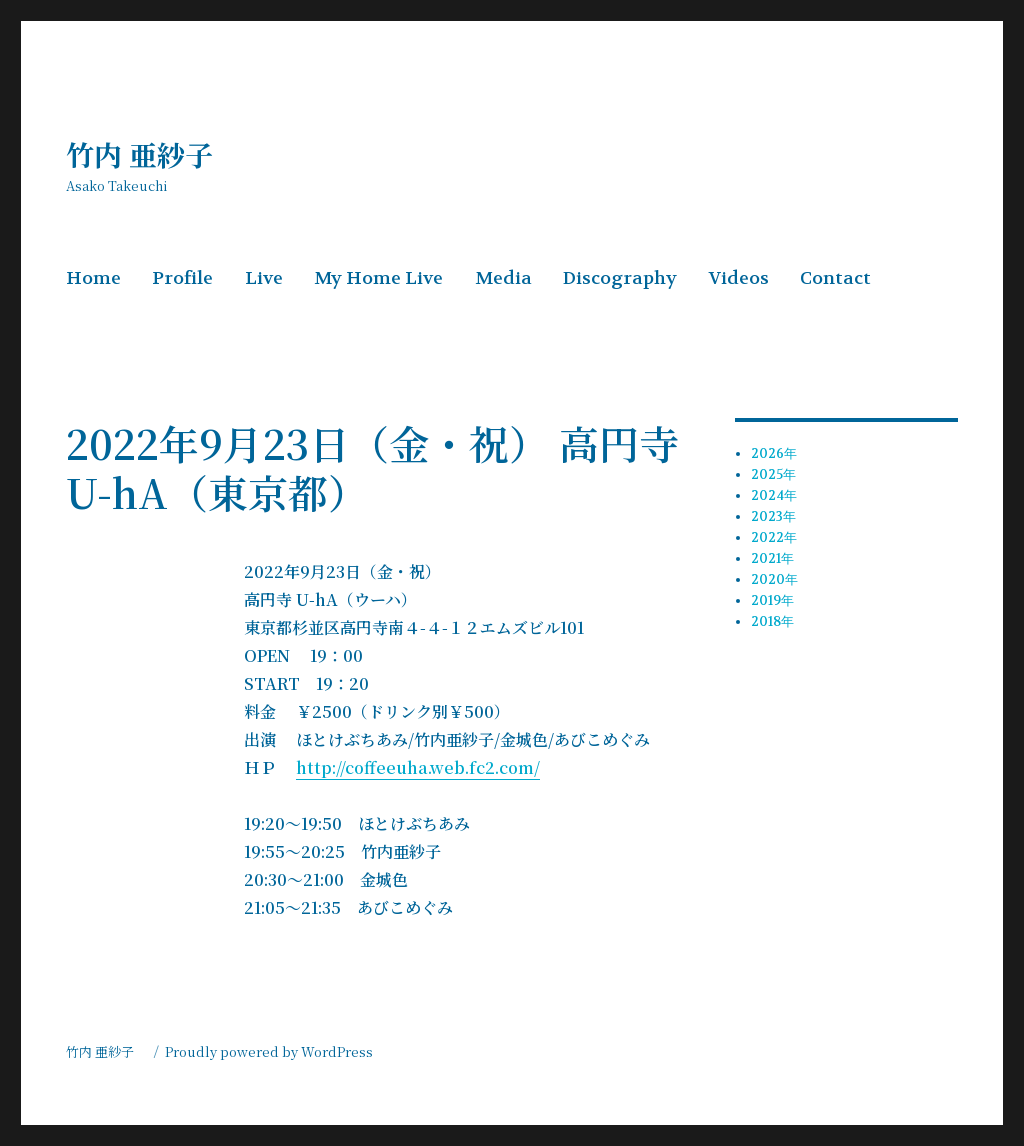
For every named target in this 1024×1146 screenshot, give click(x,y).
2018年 (772, 621)
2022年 (774, 537)
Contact (835, 278)
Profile (182, 278)
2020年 (774, 579)
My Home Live (378, 278)
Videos (739, 278)
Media (503, 278)
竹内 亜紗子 (153, 154)
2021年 (772, 558)
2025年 (773, 474)
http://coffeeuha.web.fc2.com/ (418, 767)
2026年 (774, 453)
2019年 (772, 600)
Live (264, 278)
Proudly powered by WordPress (269, 1051)
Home (93, 278)
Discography (620, 278)
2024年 (774, 495)
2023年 (773, 516)
